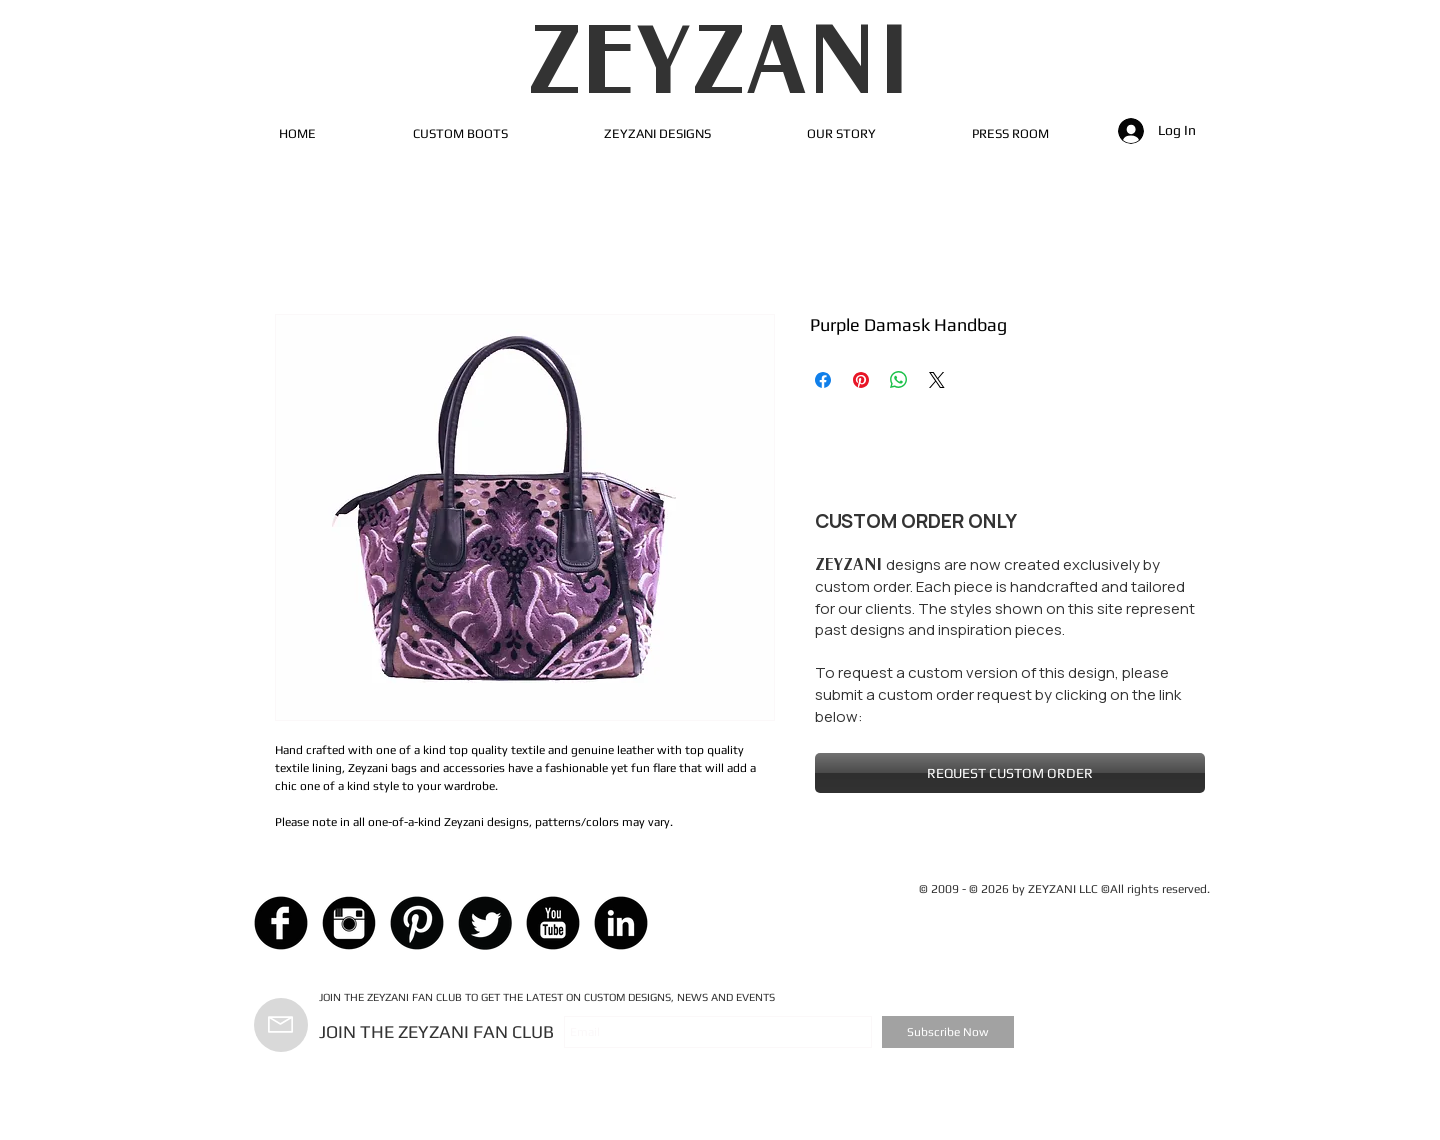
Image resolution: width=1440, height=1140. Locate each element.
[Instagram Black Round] (349, 923)
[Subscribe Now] (948, 1032)
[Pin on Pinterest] (861, 380)
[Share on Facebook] (823, 380)
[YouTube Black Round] (553, 923)
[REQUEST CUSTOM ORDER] (1010, 773)
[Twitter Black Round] (485, 923)
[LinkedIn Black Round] (621, 923)
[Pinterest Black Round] (417, 923)
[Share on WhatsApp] (899, 380)
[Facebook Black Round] (281, 923)
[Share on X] (937, 380)
